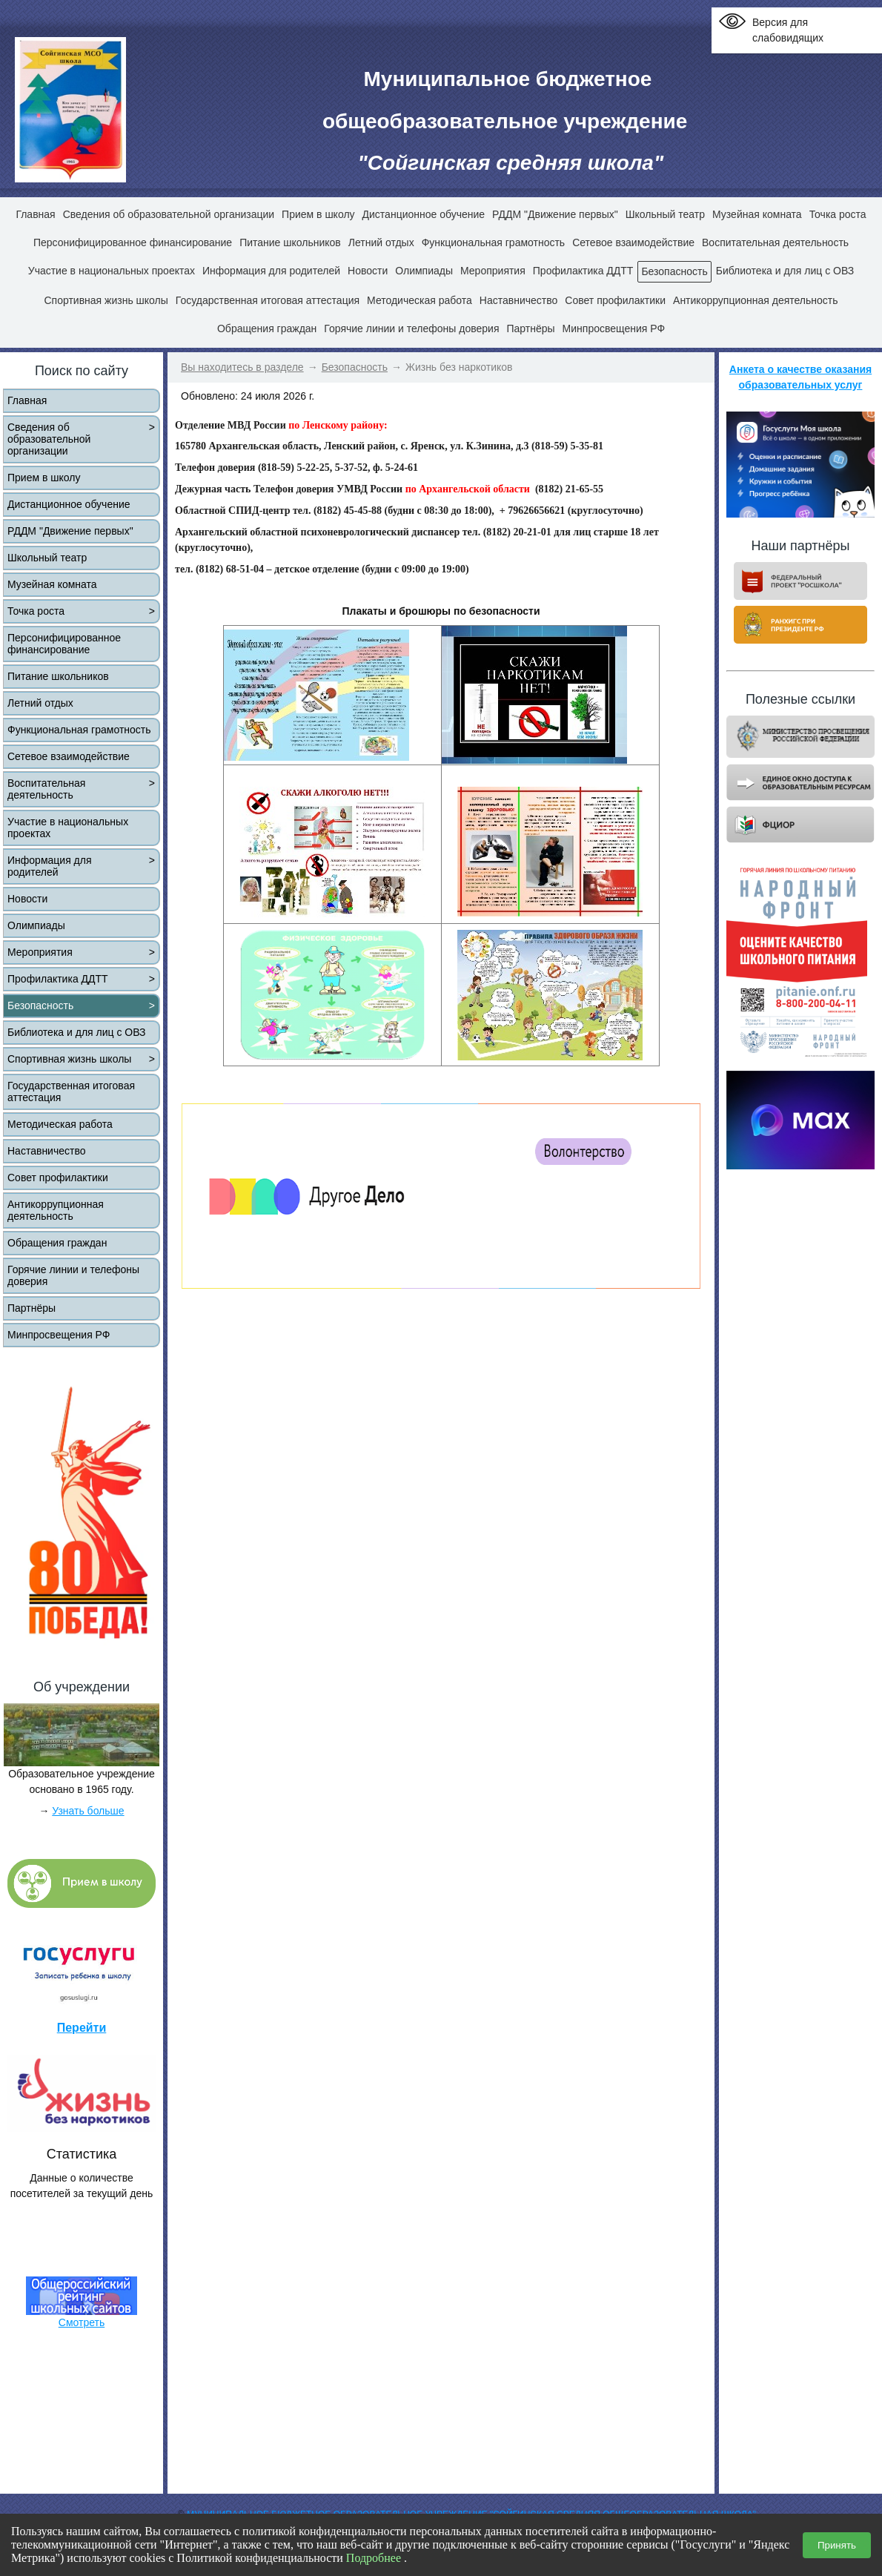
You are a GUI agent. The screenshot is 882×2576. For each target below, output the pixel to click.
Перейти (82, 2027)
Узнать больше (88, 1811)
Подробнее (373, 2558)
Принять (837, 2545)
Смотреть (82, 2322)
